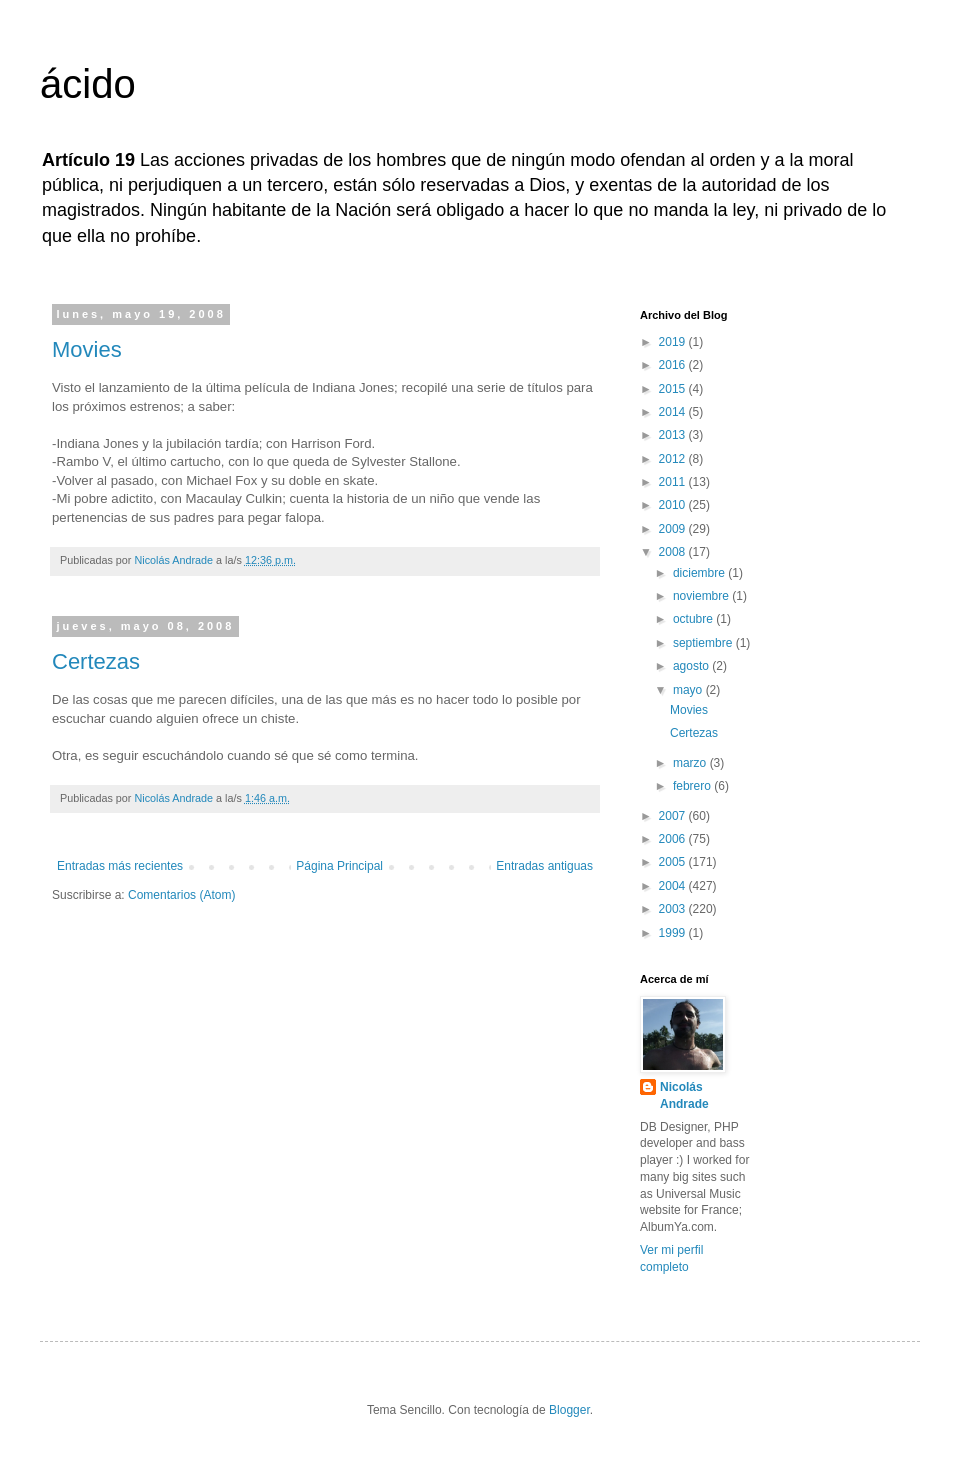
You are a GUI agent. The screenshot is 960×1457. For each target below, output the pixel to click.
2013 (674, 435)
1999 (674, 933)
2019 (674, 342)
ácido (88, 84)
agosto (692, 666)
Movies (87, 349)
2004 (674, 886)
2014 (674, 412)
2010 (674, 505)
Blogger (569, 1410)
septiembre (704, 643)
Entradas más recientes (120, 866)
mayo (689, 690)
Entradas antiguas (544, 866)
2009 (674, 529)
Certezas (96, 661)
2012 (674, 459)
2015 (674, 389)
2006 (674, 839)
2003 (674, 909)
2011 (674, 482)
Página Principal (339, 866)
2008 (674, 552)
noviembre (702, 596)
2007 (674, 816)
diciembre (700, 573)
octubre (694, 619)
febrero (693, 786)
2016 (674, 365)
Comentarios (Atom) (181, 895)
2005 (674, 862)
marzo (691, 763)
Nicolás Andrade (684, 1095)
